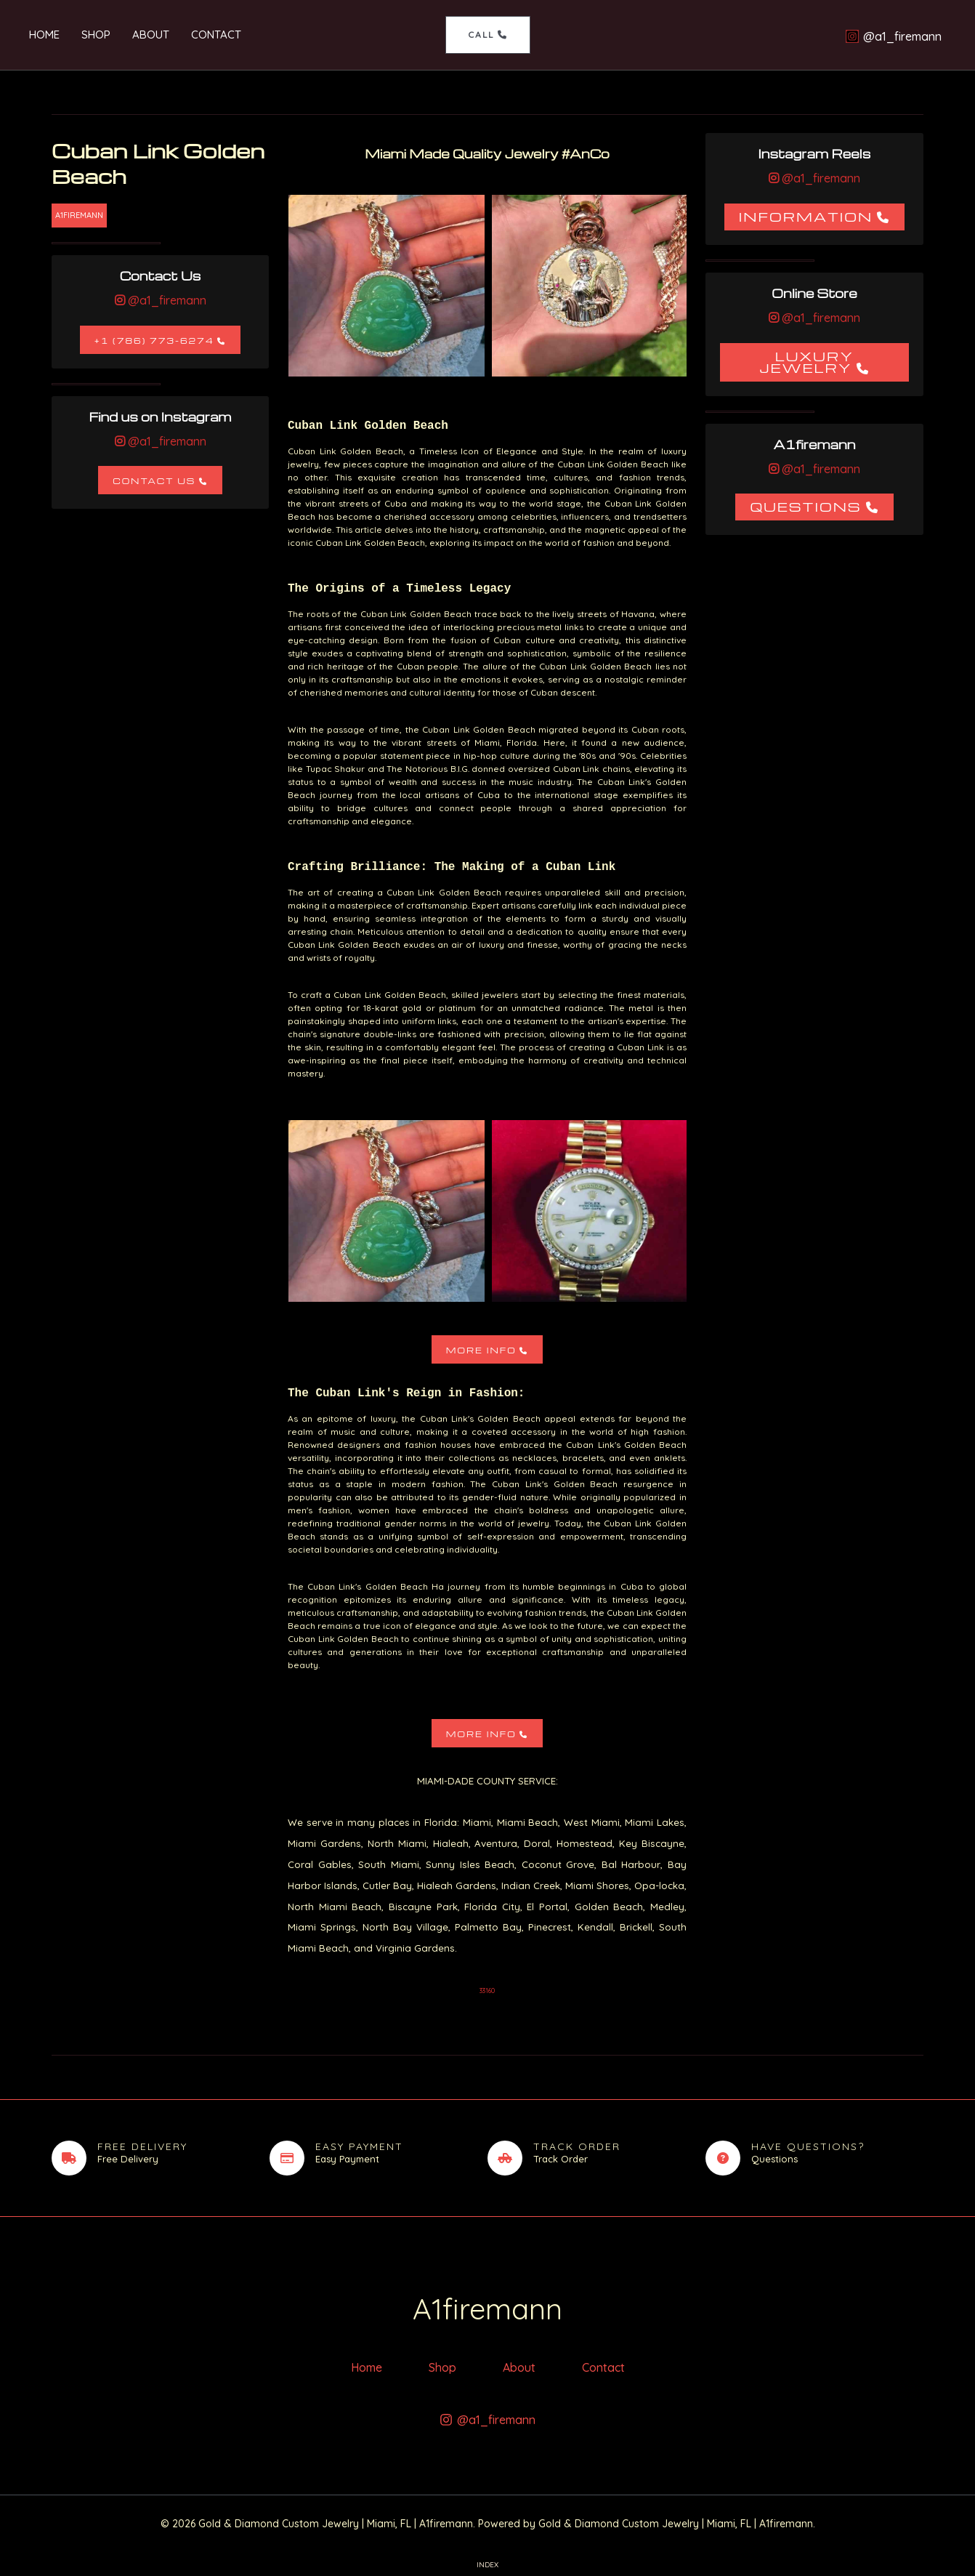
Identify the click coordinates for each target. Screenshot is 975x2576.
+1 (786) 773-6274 (154, 340)
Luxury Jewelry (806, 361)
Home (44, 34)
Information (806, 216)
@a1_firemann (165, 300)
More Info (481, 1350)
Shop (95, 34)
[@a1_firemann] (893, 36)
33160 (487, 1991)
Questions (805, 506)
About (150, 34)
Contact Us (154, 480)
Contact (216, 34)
